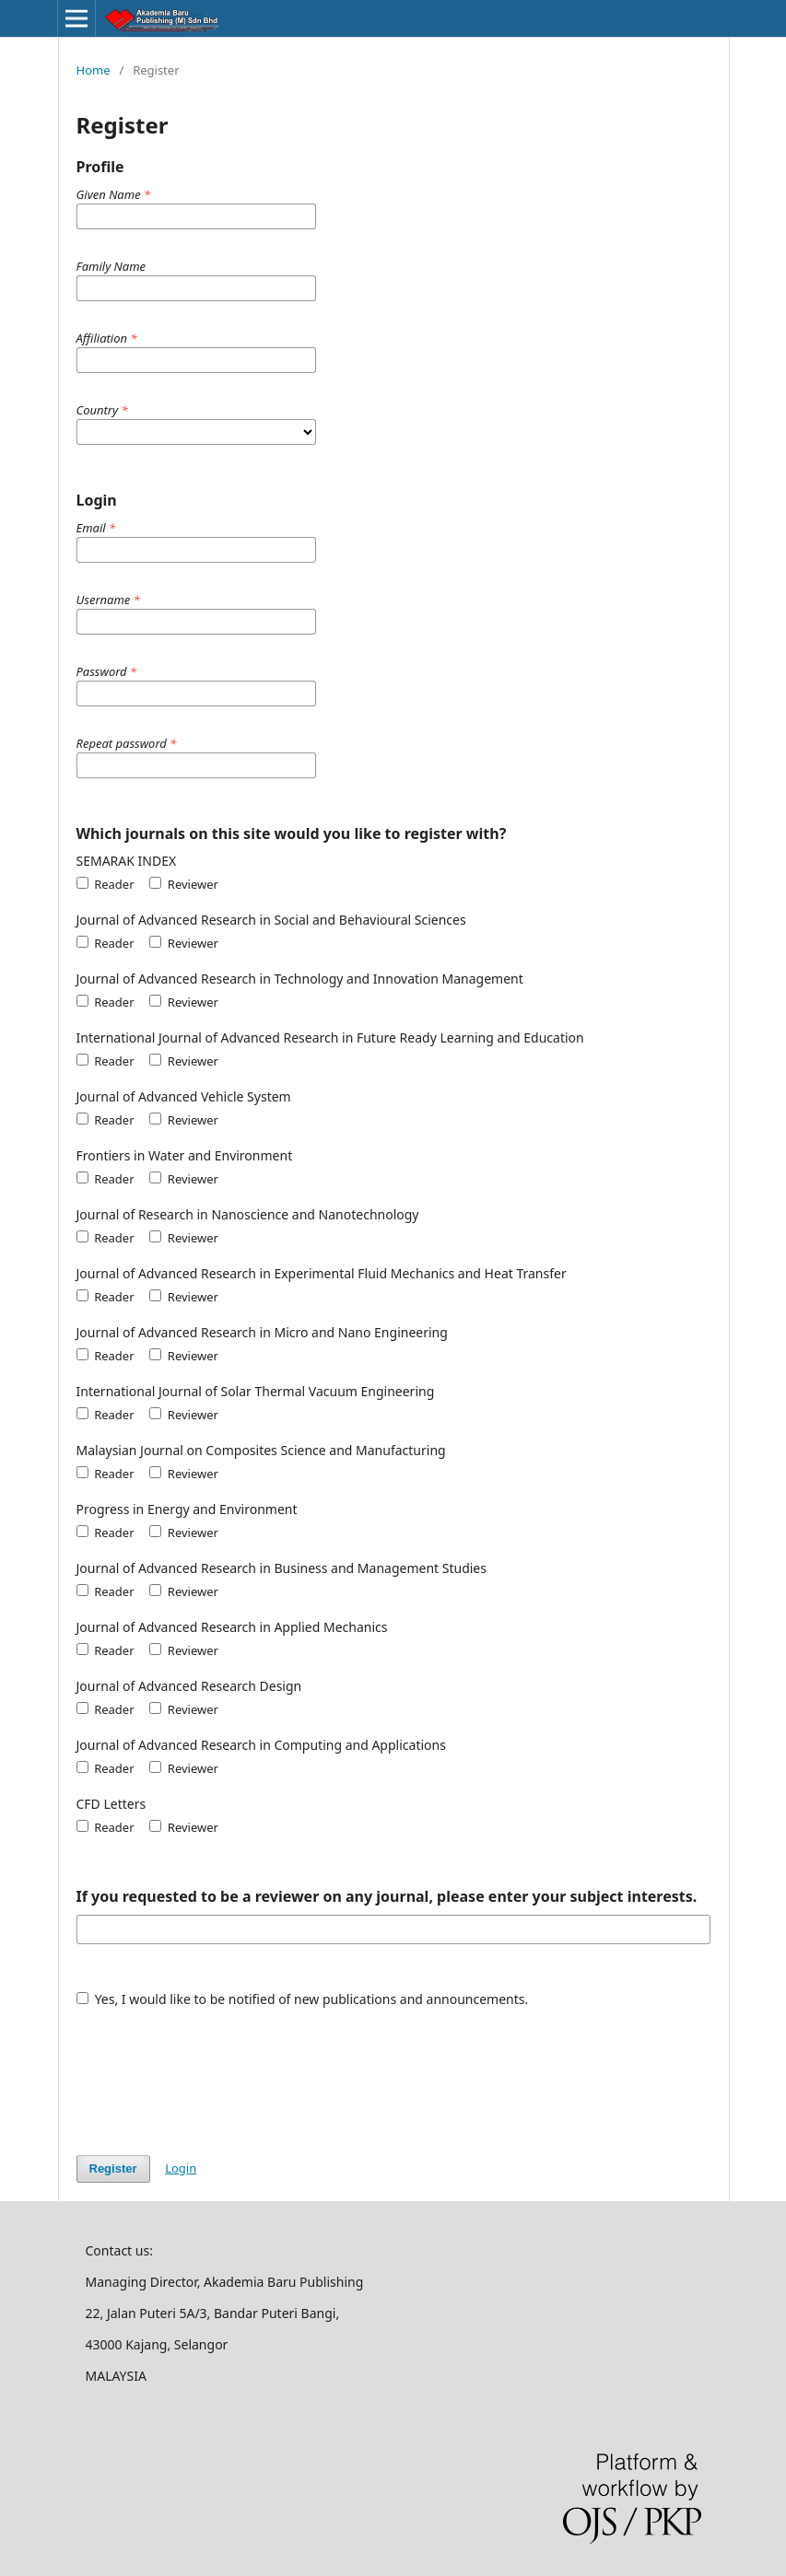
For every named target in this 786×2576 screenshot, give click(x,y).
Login (180, 2168)
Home (93, 70)
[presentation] (216, 2072)
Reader (105, 884)
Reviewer (183, 884)
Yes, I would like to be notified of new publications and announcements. (302, 1999)
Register (113, 2168)
